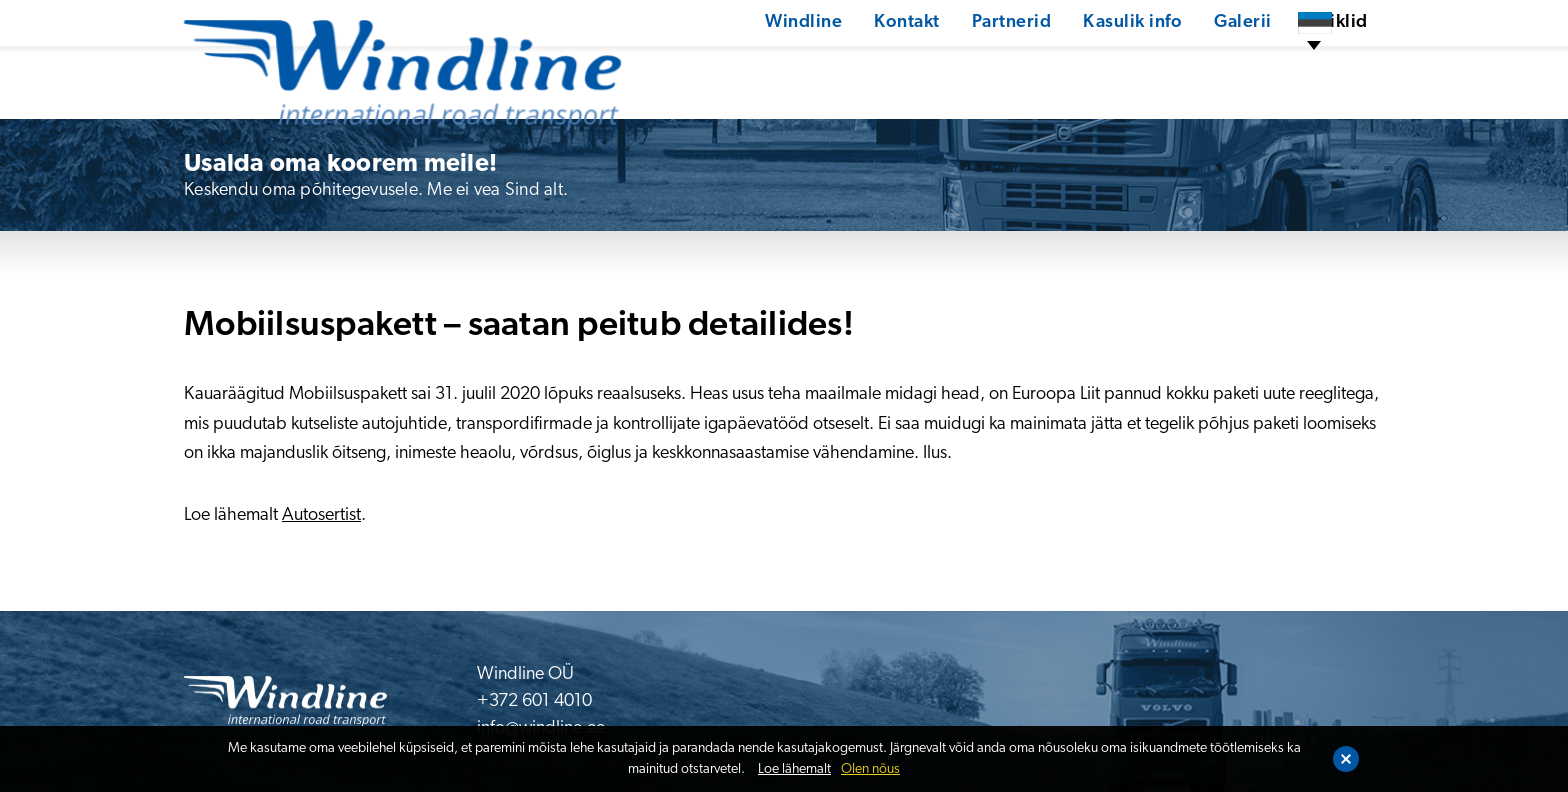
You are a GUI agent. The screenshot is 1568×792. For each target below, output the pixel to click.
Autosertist (321, 515)
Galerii (1173, 64)
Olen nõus (870, 769)
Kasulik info (1061, 64)
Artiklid (1266, 64)
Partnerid (939, 64)
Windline (729, 64)
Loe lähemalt (794, 769)
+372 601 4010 (534, 701)
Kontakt (834, 64)
